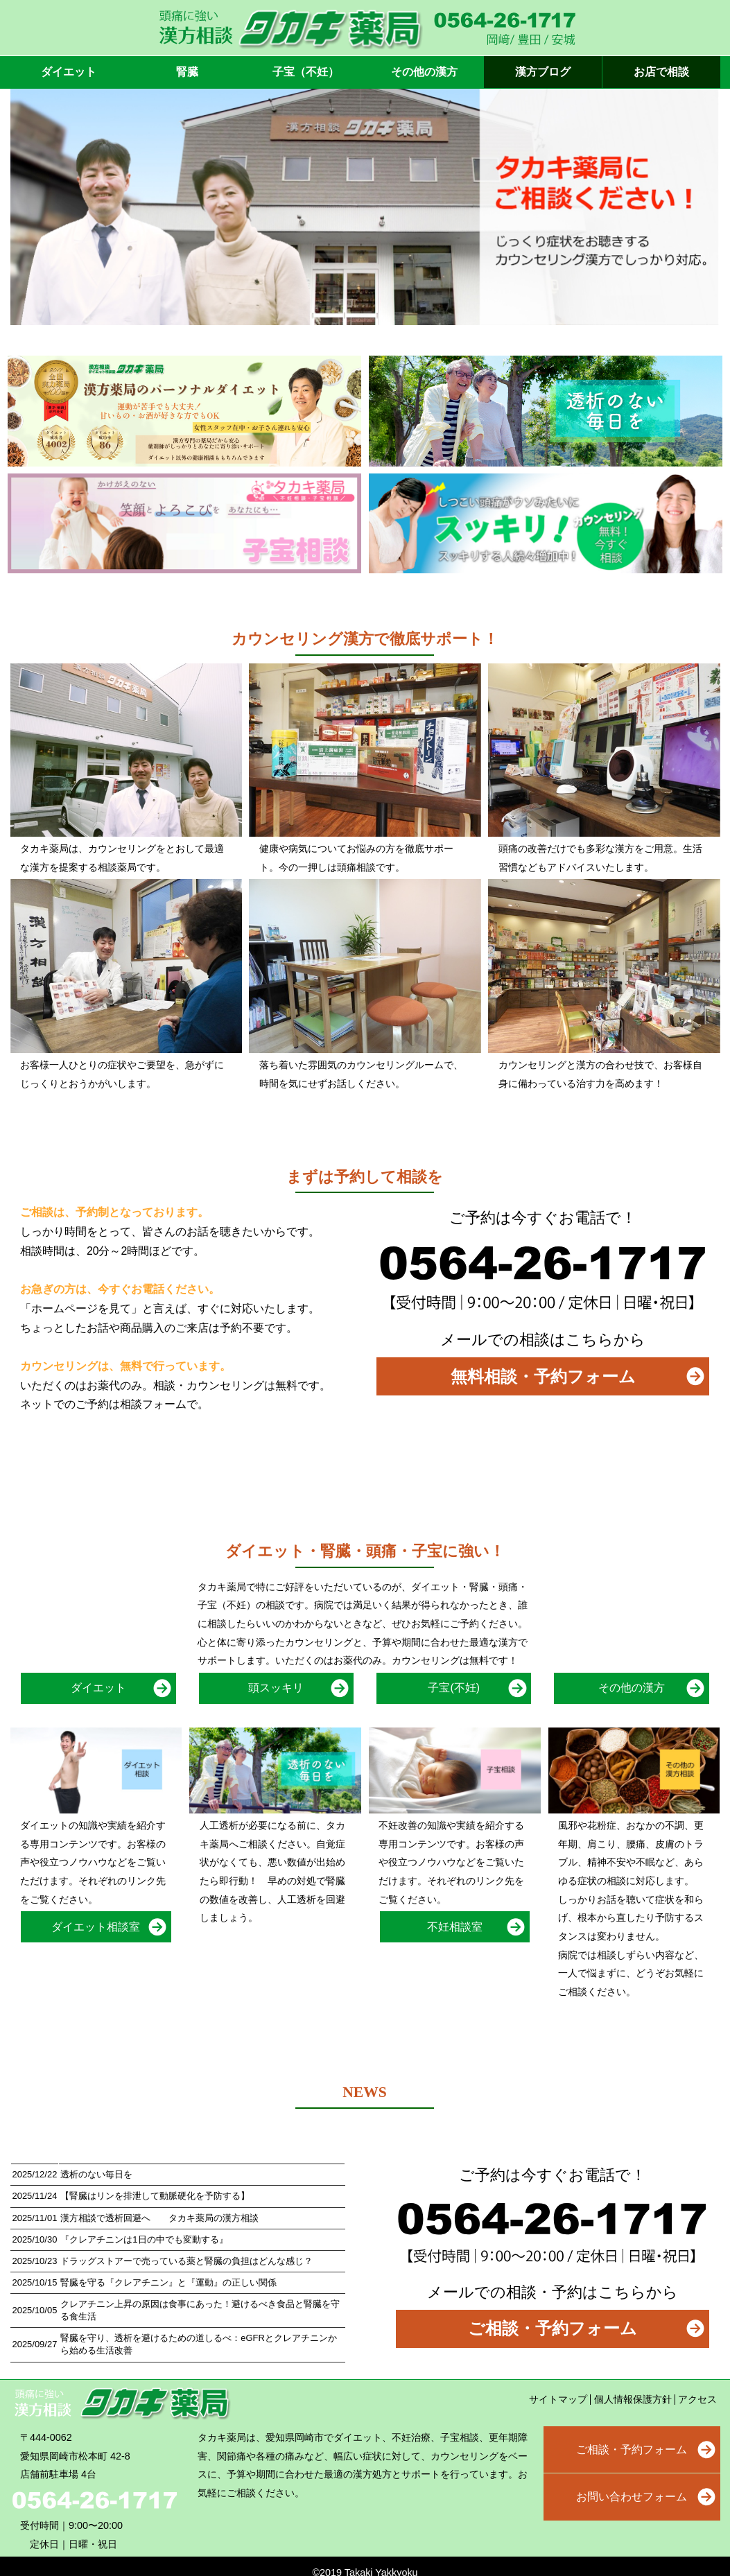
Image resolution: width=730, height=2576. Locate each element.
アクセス (697, 2399)
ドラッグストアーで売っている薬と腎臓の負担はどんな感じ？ (186, 2261)
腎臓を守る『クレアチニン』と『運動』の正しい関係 (168, 2282)
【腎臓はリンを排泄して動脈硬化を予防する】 (155, 2196)
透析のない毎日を (96, 2174)
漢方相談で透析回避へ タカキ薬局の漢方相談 (159, 2218)
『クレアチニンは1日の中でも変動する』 (143, 2239)
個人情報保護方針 (633, 2399)
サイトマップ (558, 2399)
